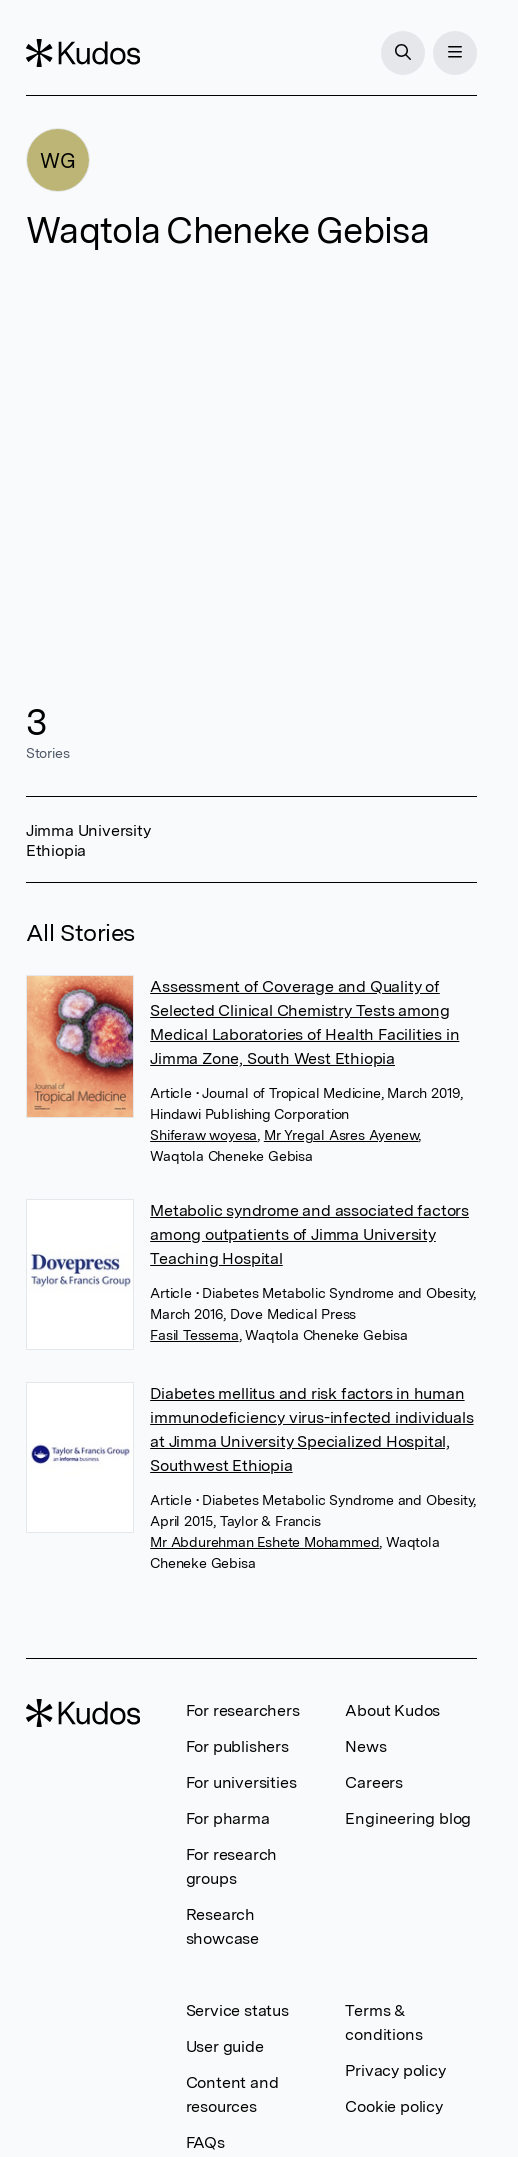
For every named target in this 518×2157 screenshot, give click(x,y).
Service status (237, 2010)
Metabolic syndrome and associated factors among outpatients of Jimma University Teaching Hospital (309, 1234)
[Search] (403, 53)
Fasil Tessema (194, 1335)
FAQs (205, 2142)
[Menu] (455, 53)
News (365, 1746)
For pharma (228, 1818)
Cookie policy (393, 2106)
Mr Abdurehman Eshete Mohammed (264, 1542)
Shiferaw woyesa (203, 1135)
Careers (374, 1782)
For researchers (243, 1710)
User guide (225, 2046)
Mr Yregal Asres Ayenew (341, 1135)
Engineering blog (408, 1818)
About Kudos (392, 1710)
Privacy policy (395, 2070)
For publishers (237, 1746)
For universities (241, 1782)
